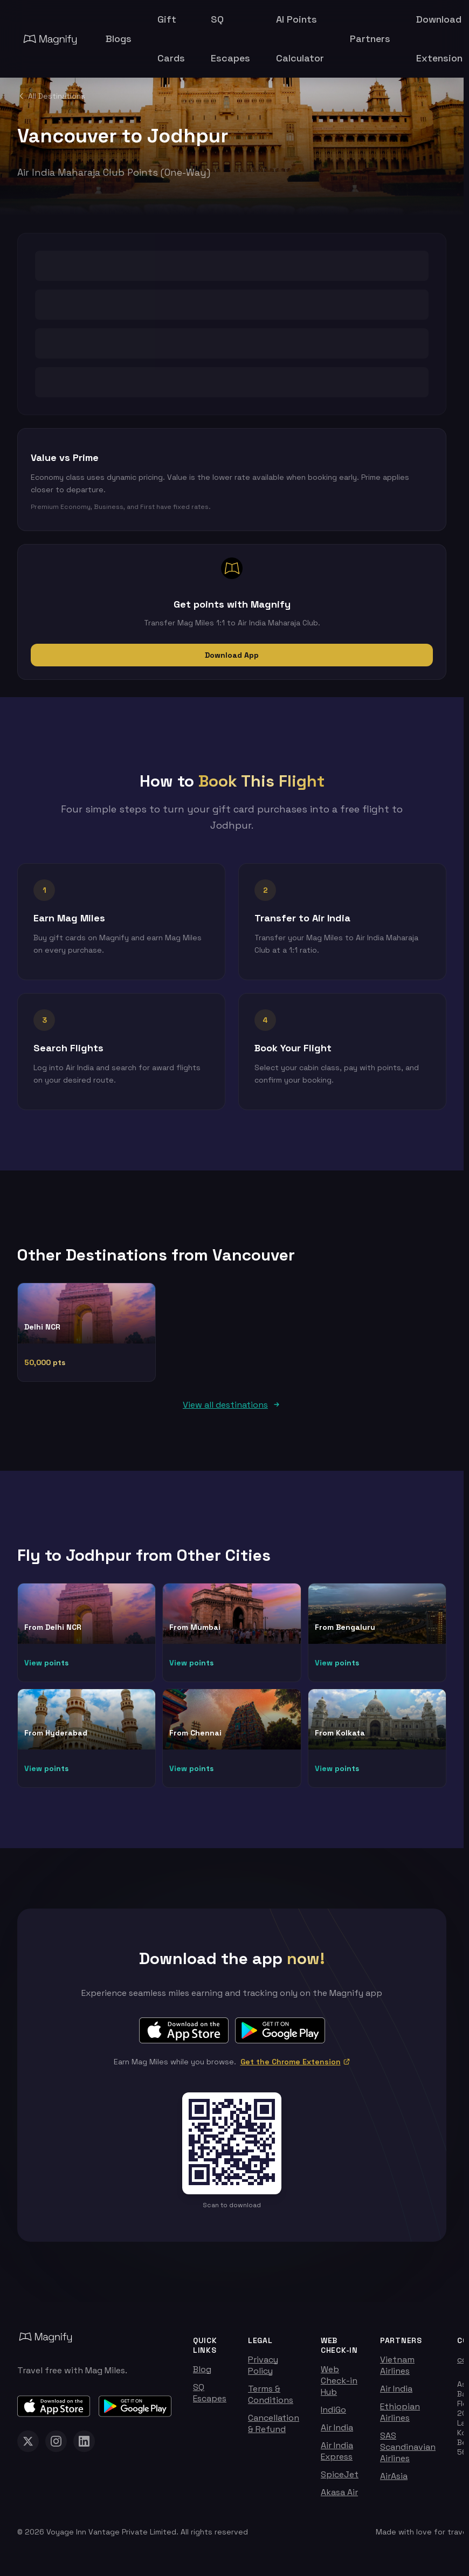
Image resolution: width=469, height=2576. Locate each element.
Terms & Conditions (270, 2400)
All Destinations (51, 96)
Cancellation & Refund (273, 2429)
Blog (202, 2375)
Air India (337, 2433)
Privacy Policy (263, 2371)
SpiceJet (339, 2480)
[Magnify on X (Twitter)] (28, 2447)
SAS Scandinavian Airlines (408, 2453)
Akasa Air (339, 2498)
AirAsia (394, 2482)
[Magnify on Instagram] (56, 2447)
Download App (232, 655)
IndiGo (333, 2415)
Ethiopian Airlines (400, 2418)
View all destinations (232, 1410)
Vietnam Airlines (397, 2371)
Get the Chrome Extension (295, 2067)
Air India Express (337, 2457)
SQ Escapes (209, 2398)
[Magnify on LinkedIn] (84, 2447)
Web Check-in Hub (339, 2386)
